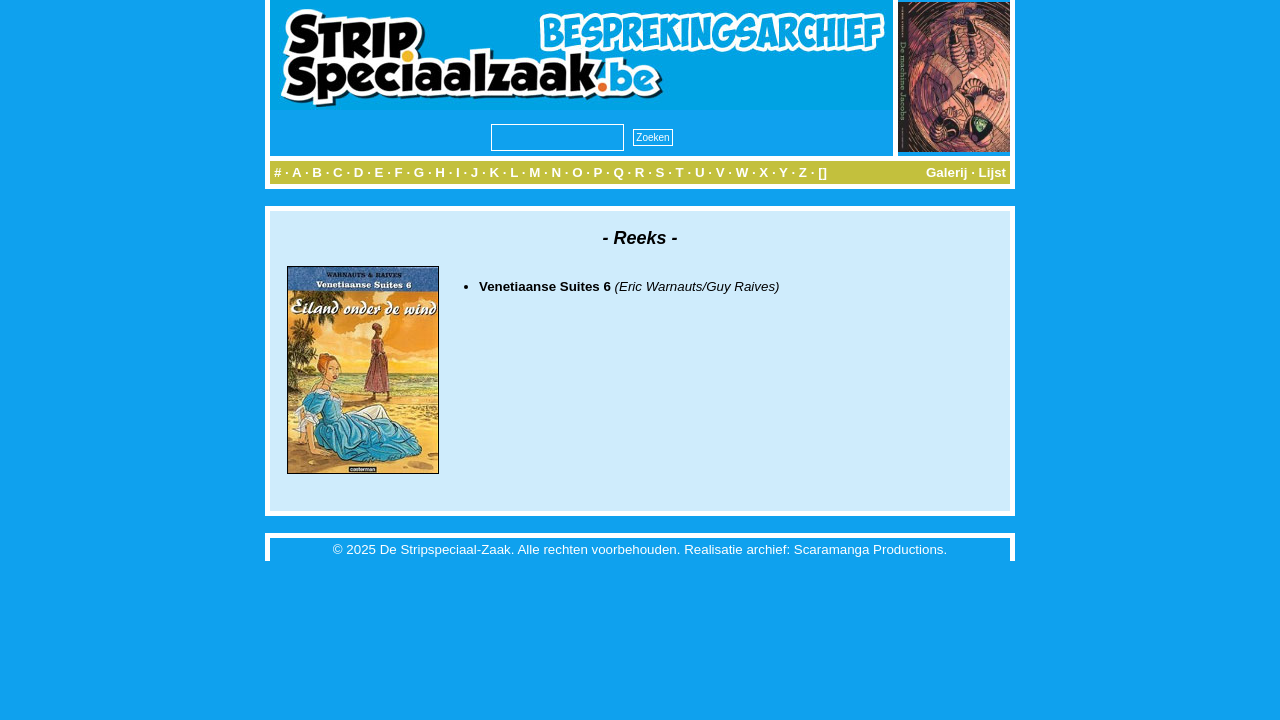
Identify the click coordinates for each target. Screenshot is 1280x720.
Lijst (992, 172)
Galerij (947, 172)
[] (822, 172)
